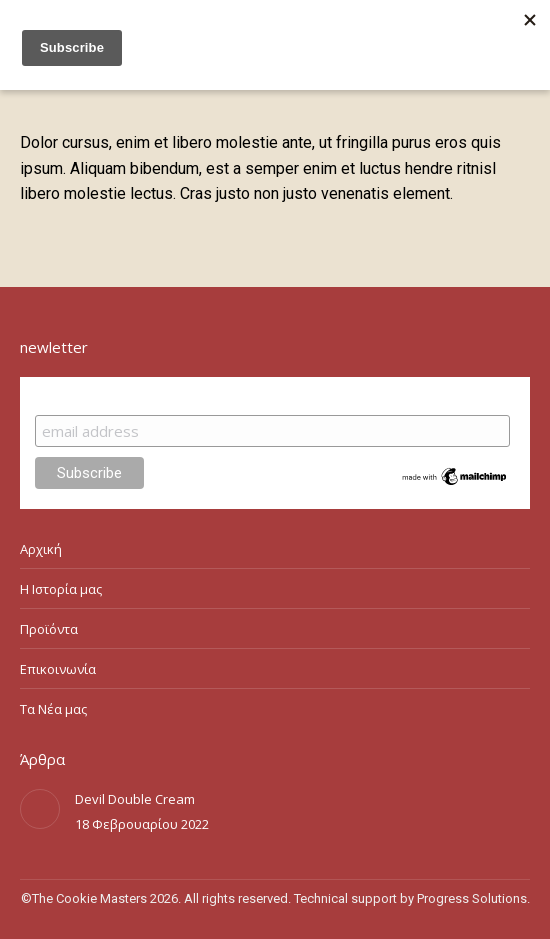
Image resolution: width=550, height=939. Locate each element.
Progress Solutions (472, 898)
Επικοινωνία (58, 669)
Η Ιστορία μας (61, 589)
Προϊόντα (49, 629)
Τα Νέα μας (53, 709)
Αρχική (41, 549)
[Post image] (40, 809)
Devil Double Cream (135, 799)
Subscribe (73, 395)
